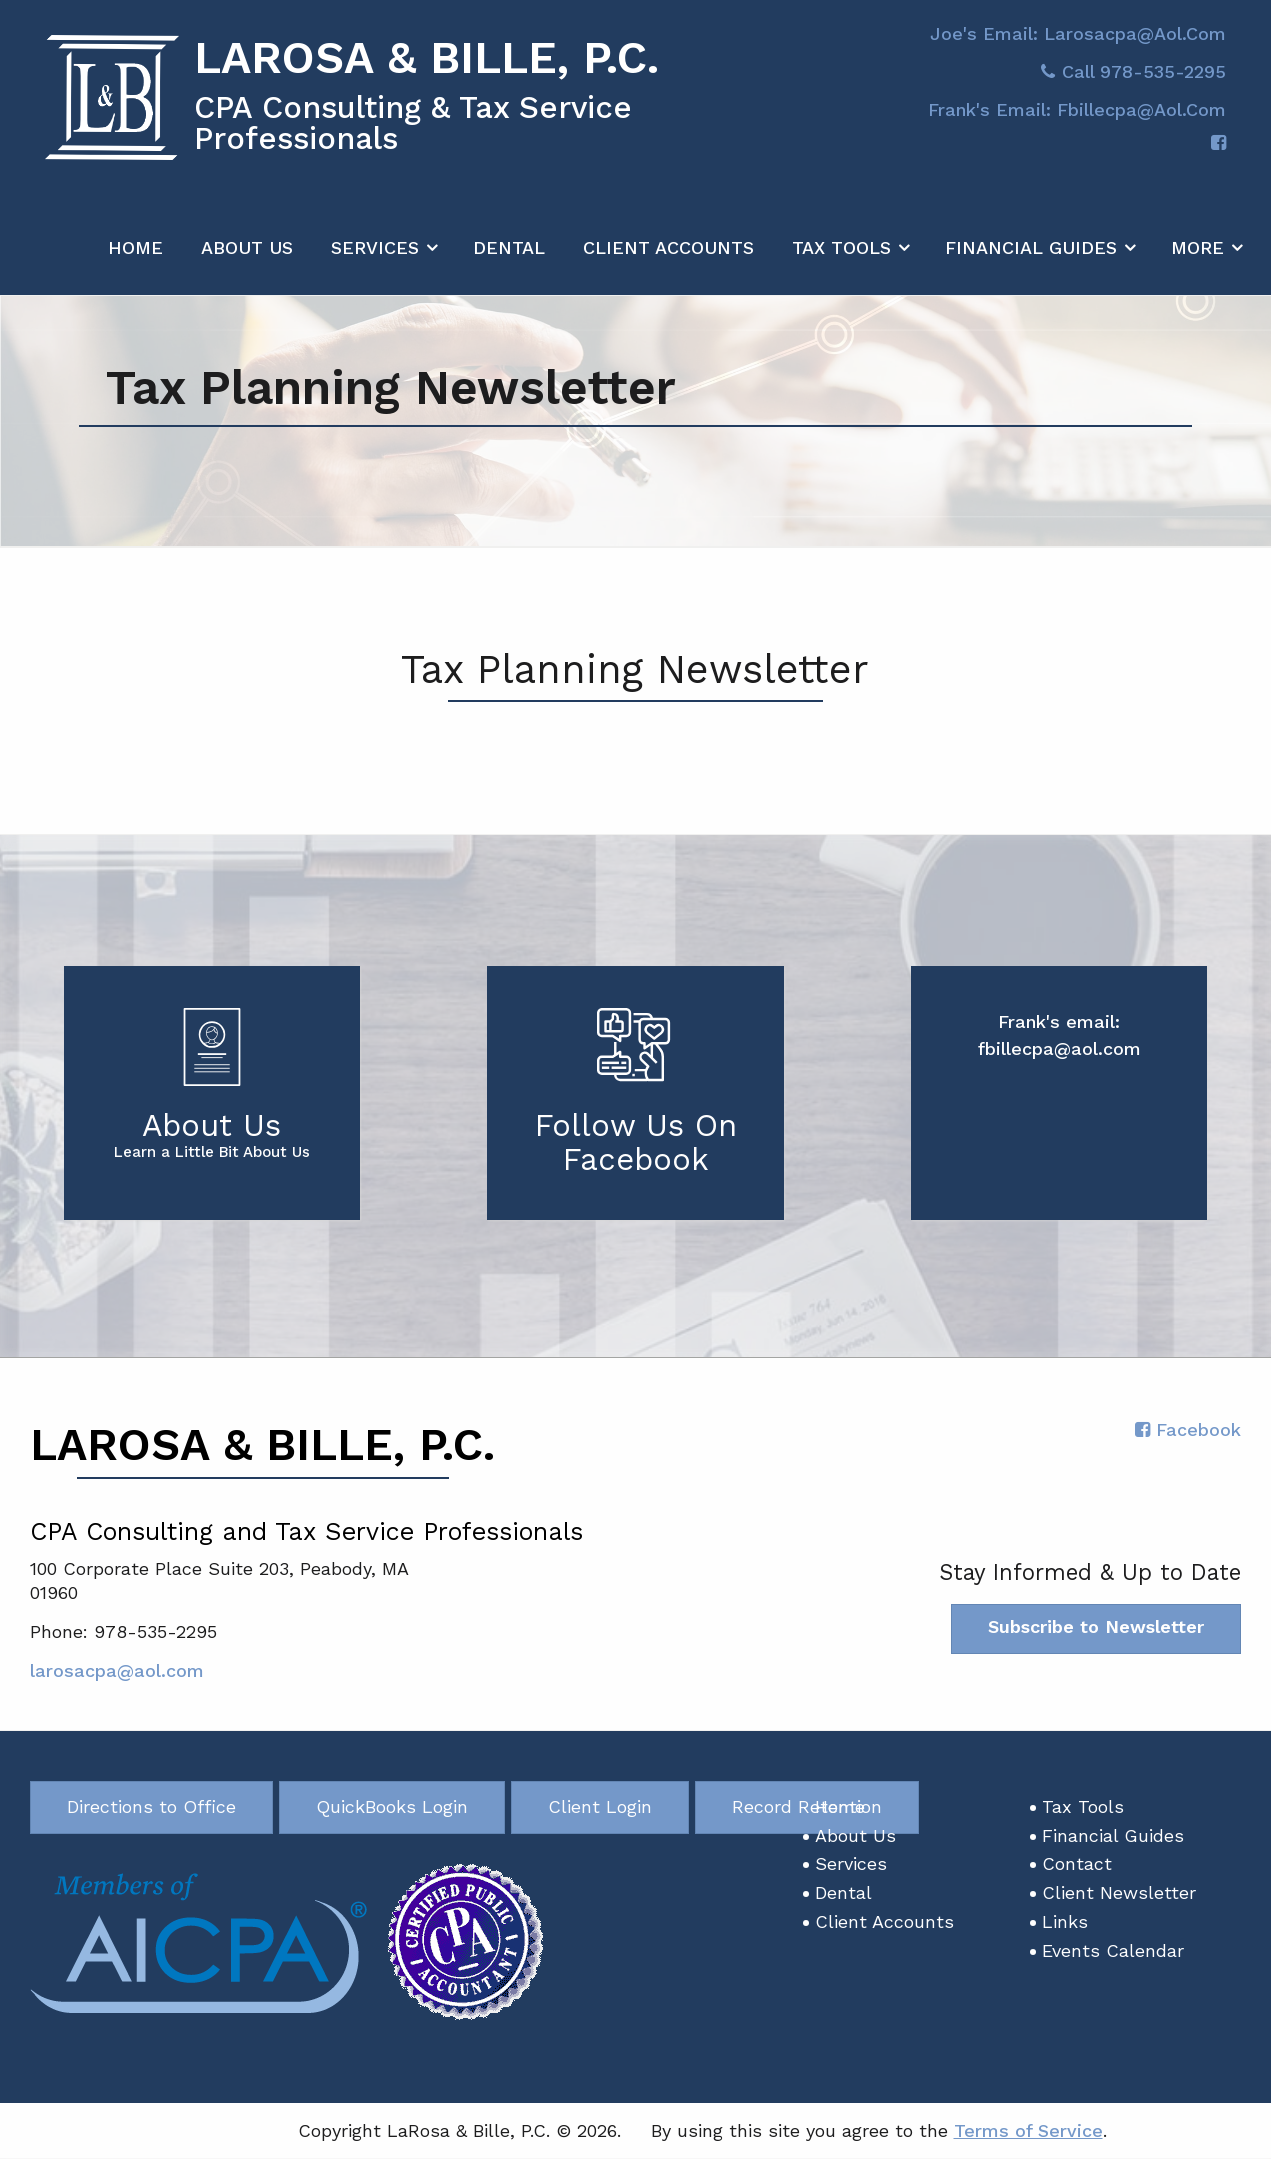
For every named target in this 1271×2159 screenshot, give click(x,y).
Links (1065, 1922)
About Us (247, 258)
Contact (1077, 1864)
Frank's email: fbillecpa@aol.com (1077, 120)
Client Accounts (668, 258)
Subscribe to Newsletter (1096, 1627)
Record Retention (807, 1807)
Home (135, 258)
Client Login (600, 1807)
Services (375, 258)
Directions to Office (151, 1807)
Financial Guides (1031, 258)
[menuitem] (135, 254)
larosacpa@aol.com (117, 1671)
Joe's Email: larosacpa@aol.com (1078, 44)
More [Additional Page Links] (1197, 258)
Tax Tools (841, 258)
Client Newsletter (1119, 1893)
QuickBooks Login (392, 1807)
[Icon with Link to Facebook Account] (1218, 154)
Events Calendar (1113, 1951)
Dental (509, 258)
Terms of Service (1028, 2130)
